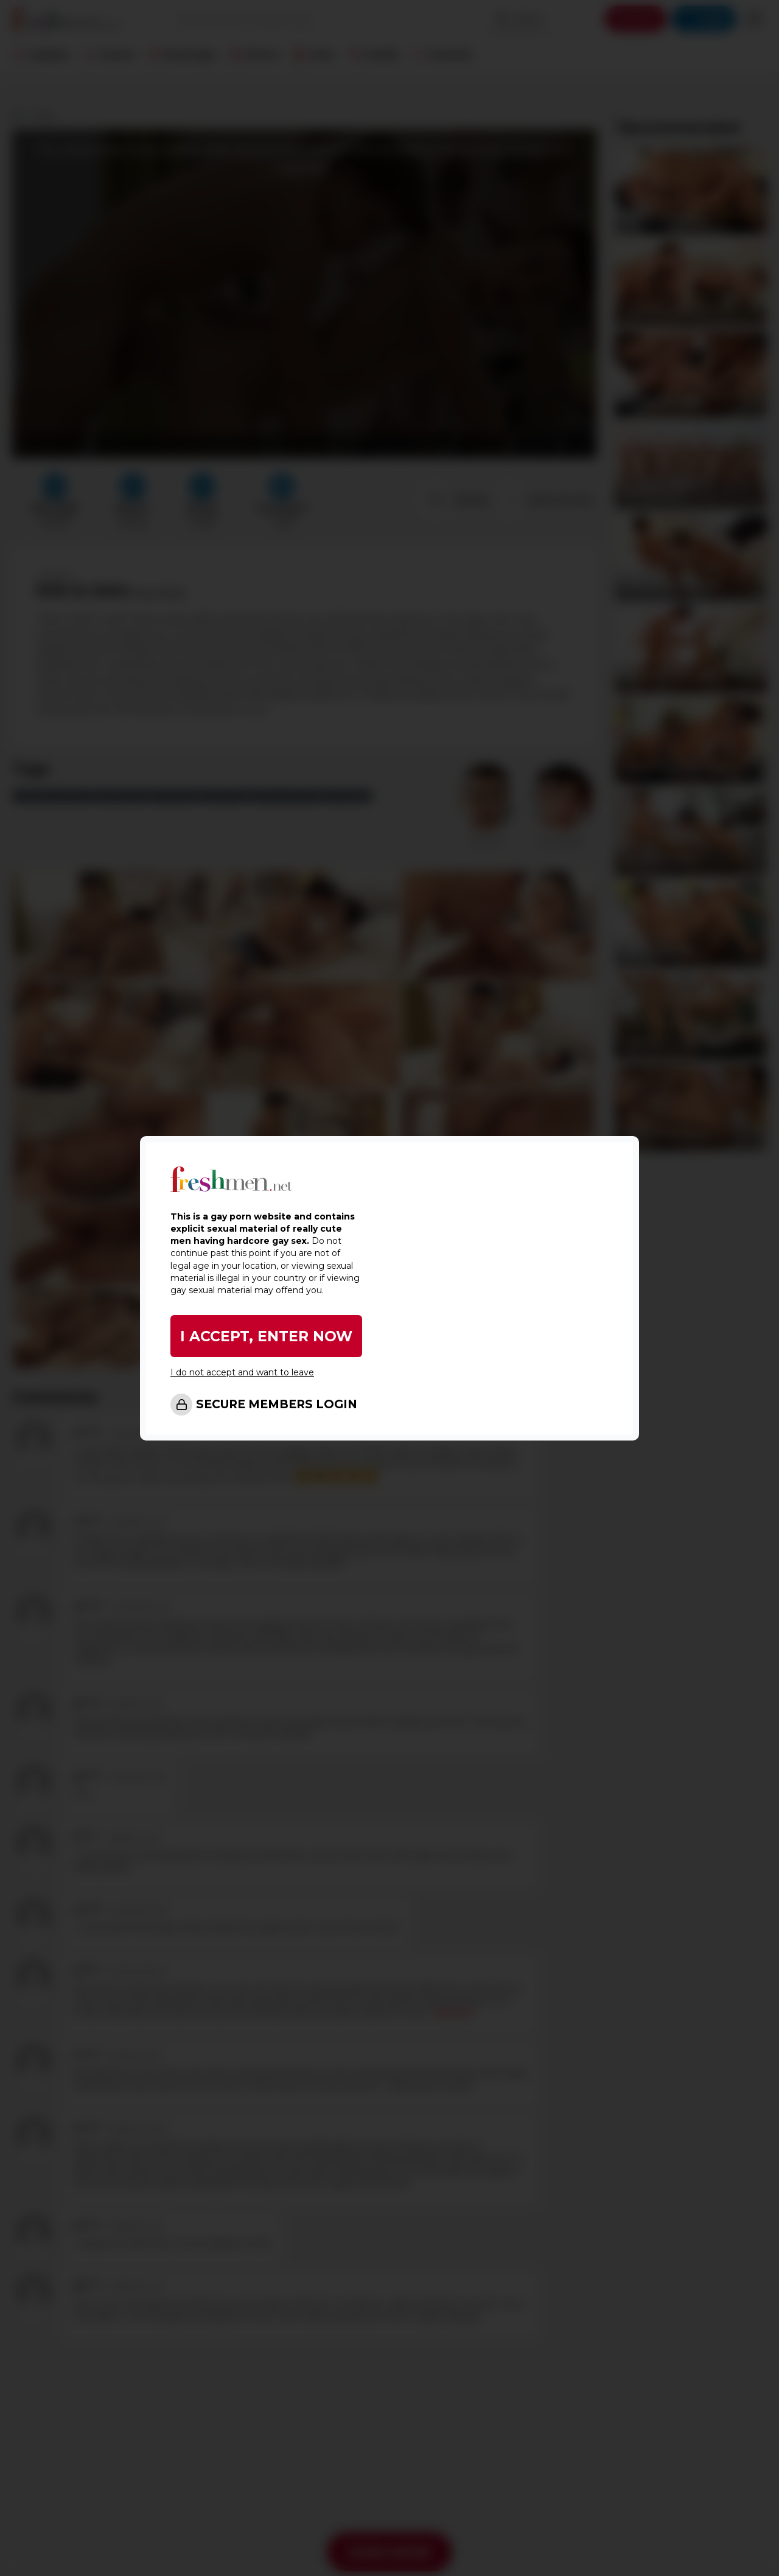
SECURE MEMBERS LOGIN (276, 1404)
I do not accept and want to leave (242, 1372)
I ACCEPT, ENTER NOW (266, 1336)
